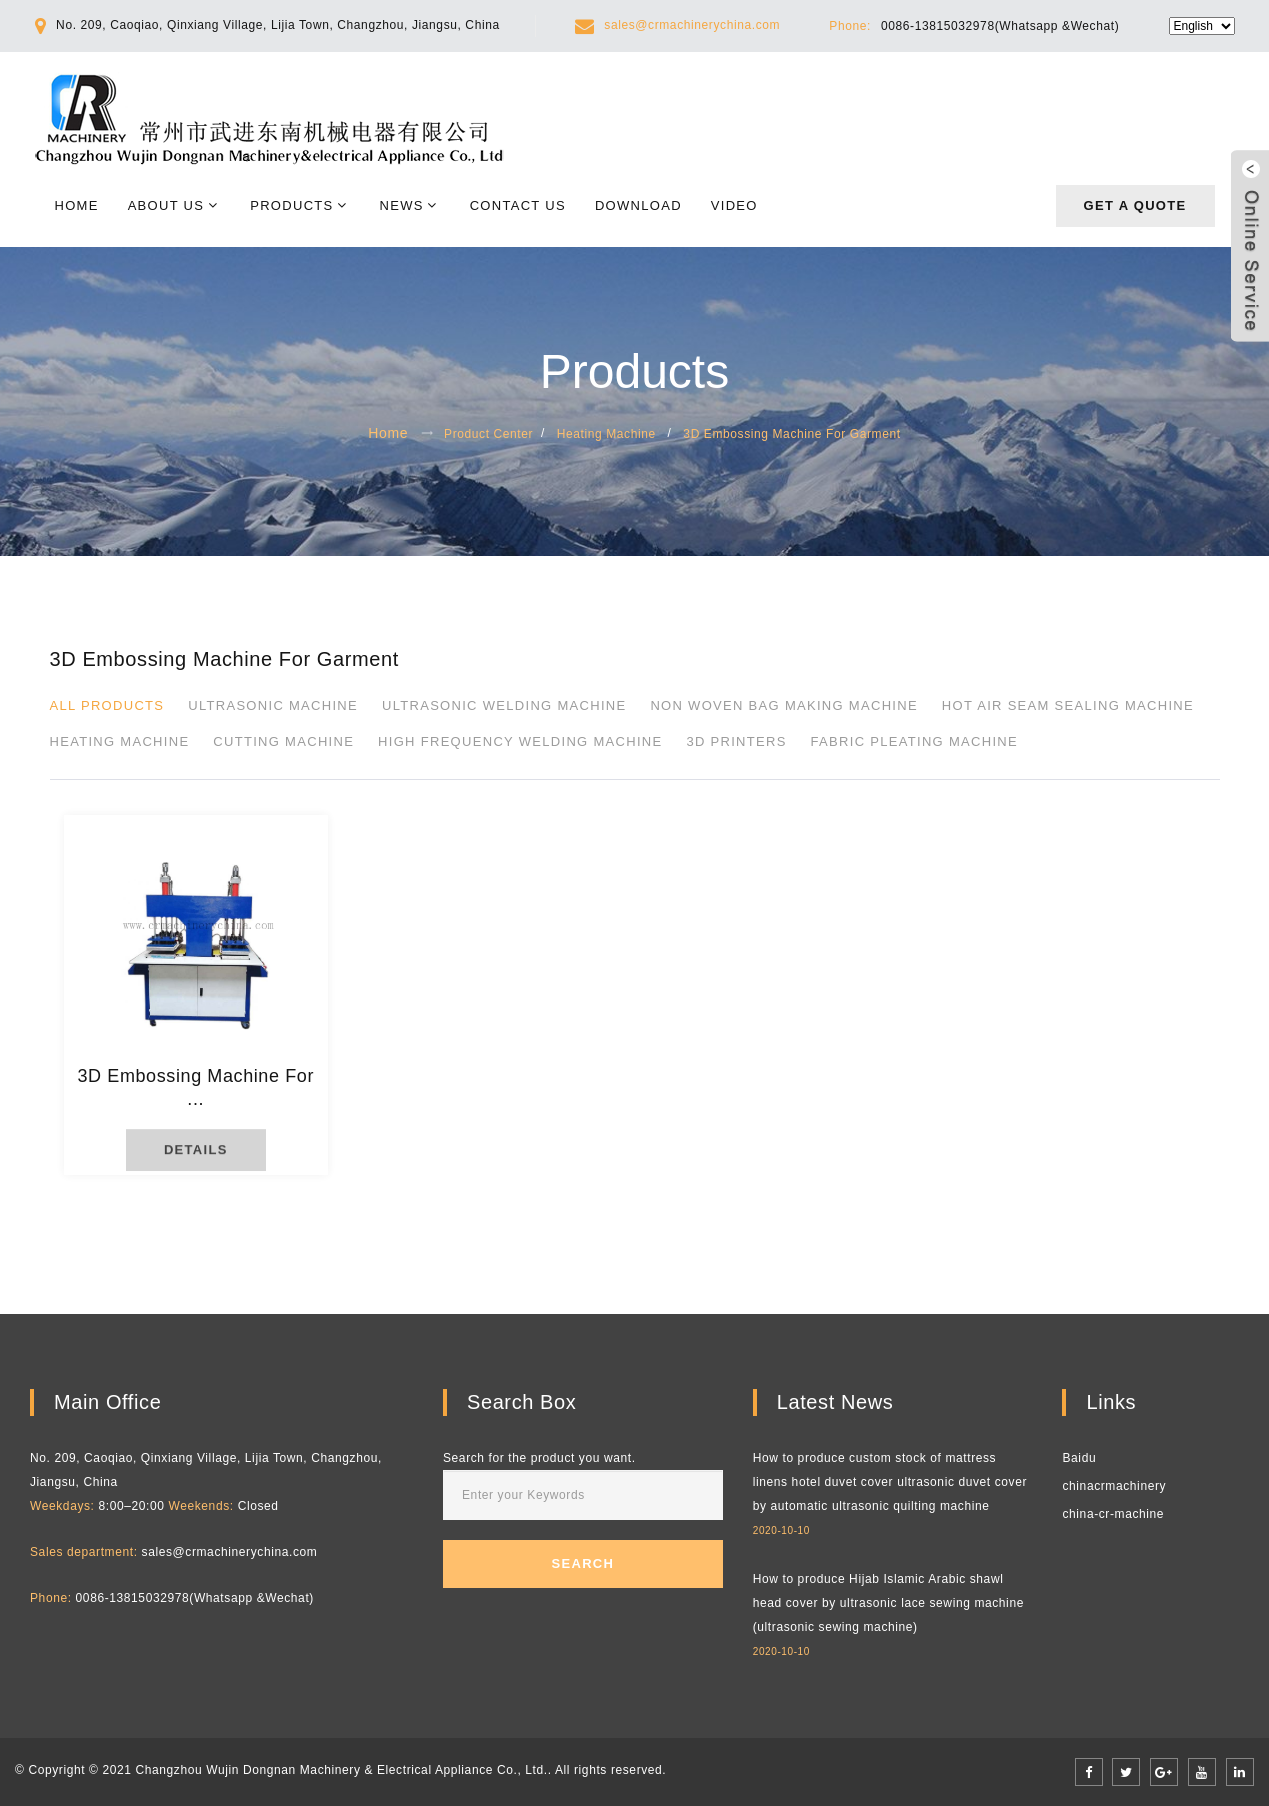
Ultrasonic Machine (273, 705)
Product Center (488, 434)
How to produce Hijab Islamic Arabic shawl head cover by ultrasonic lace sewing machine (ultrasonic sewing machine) (888, 1603)
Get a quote (1135, 205)
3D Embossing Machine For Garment (791, 434)
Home (77, 205)
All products (107, 705)
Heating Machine (606, 434)
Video (734, 205)
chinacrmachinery (1114, 1486)
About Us (166, 205)
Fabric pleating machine (914, 741)
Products (291, 205)
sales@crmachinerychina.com (692, 25)
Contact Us (518, 205)
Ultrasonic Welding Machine (504, 705)
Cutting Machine (283, 741)
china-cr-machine (1113, 1514)
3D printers (736, 741)
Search (583, 1563)
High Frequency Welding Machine (520, 741)
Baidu (1079, 1458)
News (402, 205)
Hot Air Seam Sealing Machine (1068, 705)
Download (638, 205)
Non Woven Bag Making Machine (784, 705)
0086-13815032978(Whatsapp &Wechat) (1000, 26)
